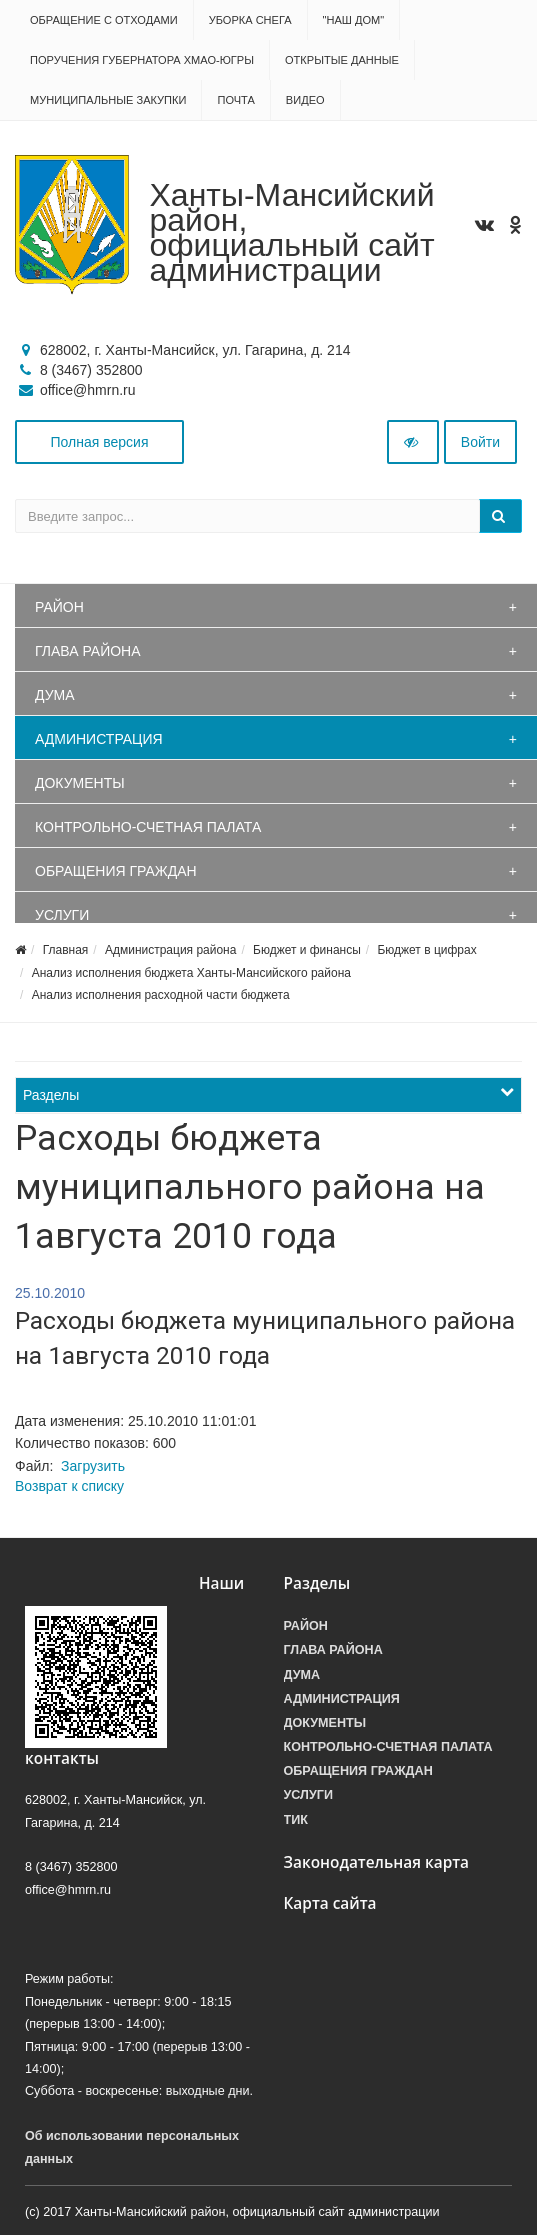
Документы (80, 783)
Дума (55, 695)
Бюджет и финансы (307, 950)
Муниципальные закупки (108, 100)
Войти (480, 442)
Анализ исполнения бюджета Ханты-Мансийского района (191, 973)
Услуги (62, 915)
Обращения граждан (116, 871)
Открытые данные (342, 60)
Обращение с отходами (104, 20)
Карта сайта (330, 1903)
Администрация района (170, 950)
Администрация (99, 739)
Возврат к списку (69, 1486)
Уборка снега (250, 20)
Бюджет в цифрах (427, 950)
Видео (305, 100)
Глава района (88, 651)
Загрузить (93, 1466)
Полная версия (100, 442)
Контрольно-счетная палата (148, 827)
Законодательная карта (377, 1862)
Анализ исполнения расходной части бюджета (161, 995)
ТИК (296, 1820)
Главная (66, 950)
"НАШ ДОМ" (354, 20)
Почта (235, 100)
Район (59, 607)
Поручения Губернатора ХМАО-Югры (142, 60)
